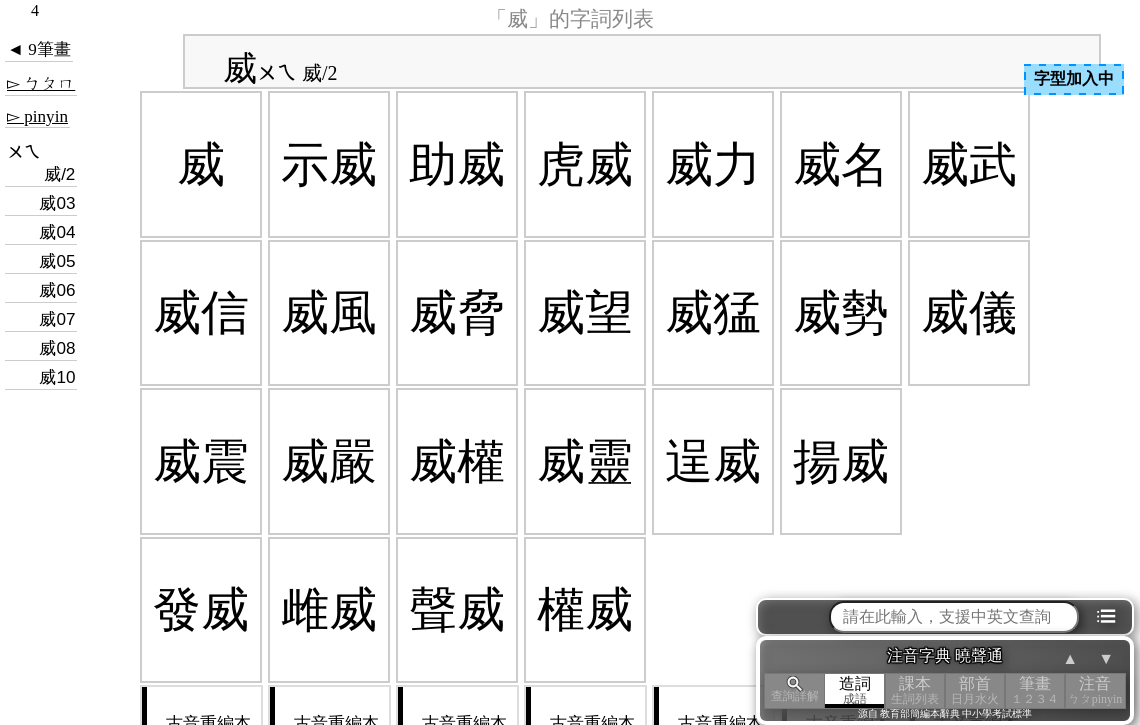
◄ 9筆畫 (39, 49)
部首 (975, 690)
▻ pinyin (37, 116)
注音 (1095, 690)
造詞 (855, 690)
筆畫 (1035, 690)
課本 (915, 690)
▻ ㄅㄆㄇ (41, 83)
